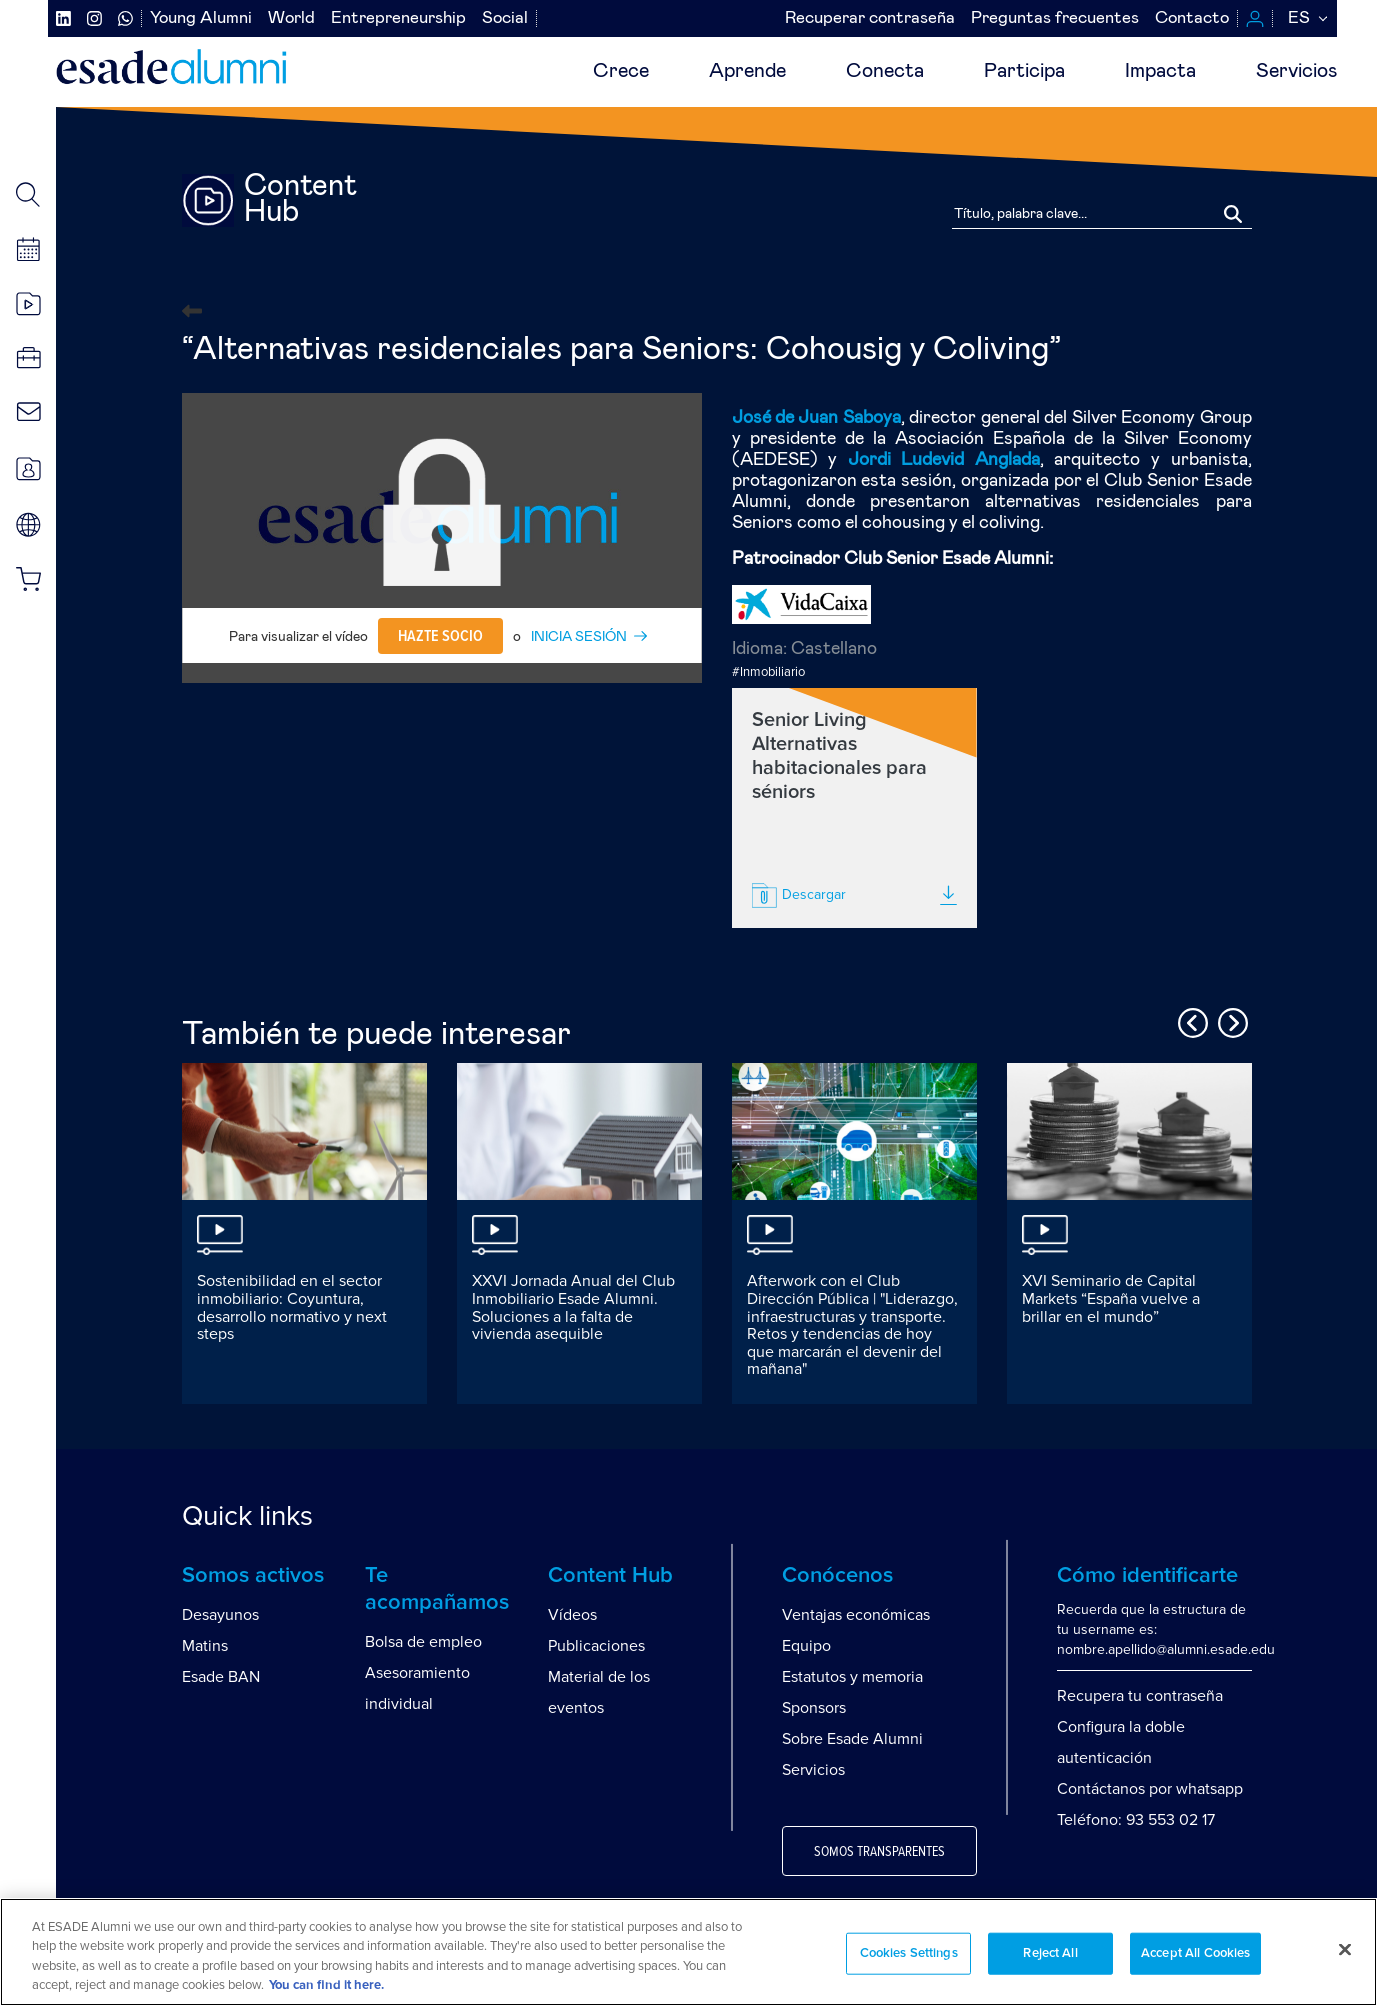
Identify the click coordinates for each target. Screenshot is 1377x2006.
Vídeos (572, 1615)
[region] (688, 1952)
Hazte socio (440, 636)
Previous (1190, 1020)
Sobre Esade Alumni (852, 1739)
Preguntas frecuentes (1055, 18)
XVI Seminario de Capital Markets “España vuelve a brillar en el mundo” (1111, 1298)
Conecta (885, 71)
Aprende (747, 71)
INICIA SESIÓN (579, 637)
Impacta (1160, 71)
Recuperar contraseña (870, 18)
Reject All (1050, 1953)
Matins (205, 1646)
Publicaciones (596, 1646)
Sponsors (814, 1708)
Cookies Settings (909, 1953)
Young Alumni (201, 18)
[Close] (1345, 1949)
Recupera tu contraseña (1140, 1696)
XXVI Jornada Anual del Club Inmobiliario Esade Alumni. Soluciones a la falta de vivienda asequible (573, 1307)
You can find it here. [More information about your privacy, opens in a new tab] (326, 1985)
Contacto (1192, 18)
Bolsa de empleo (423, 1642)
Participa (1024, 71)
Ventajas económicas (856, 1615)
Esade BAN (221, 1677)
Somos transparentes (879, 1852)
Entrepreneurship (398, 18)
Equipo (806, 1646)
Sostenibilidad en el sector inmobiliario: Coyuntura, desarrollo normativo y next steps (292, 1307)
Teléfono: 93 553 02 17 (1136, 1820)
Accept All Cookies (1195, 1953)
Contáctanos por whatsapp (1150, 1789)
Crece (621, 71)
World (291, 18)
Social (505, 18)
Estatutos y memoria (852, 1677)
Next (1230, 1020)
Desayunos (220, 1615)
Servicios (1296, 71)
